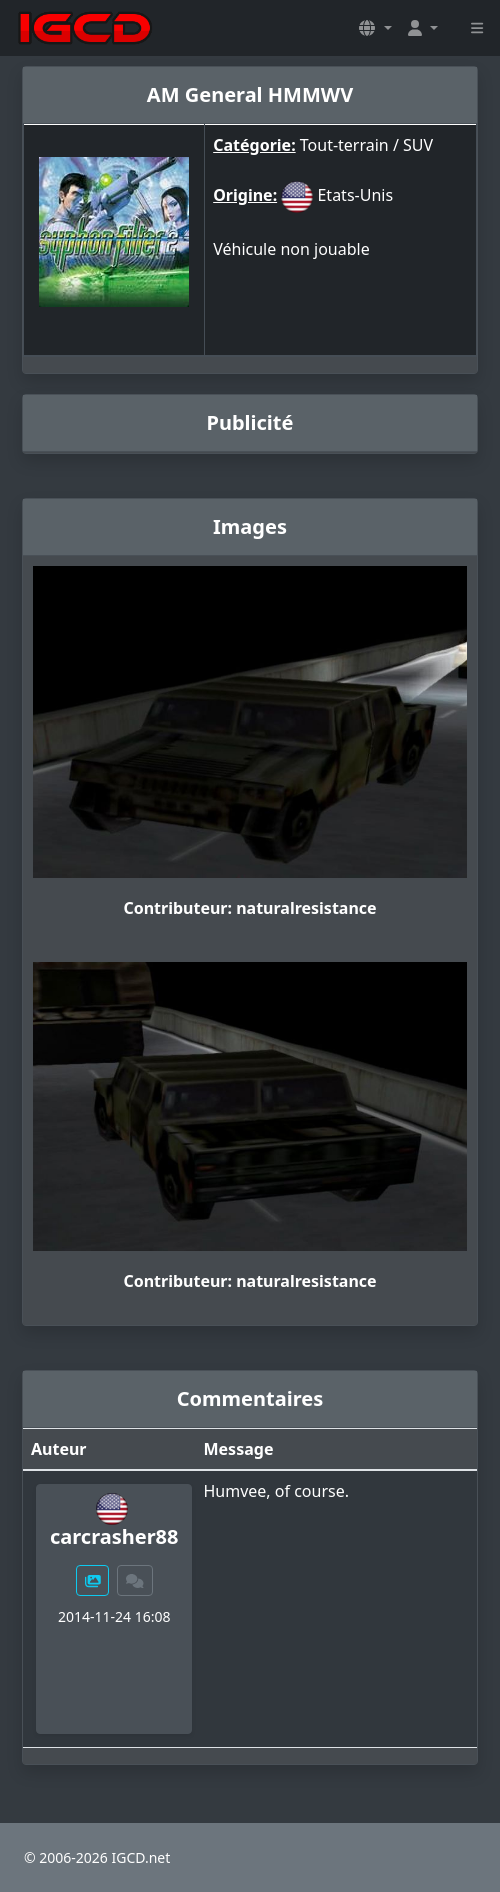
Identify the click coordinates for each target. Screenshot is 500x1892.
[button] (375, 28)
